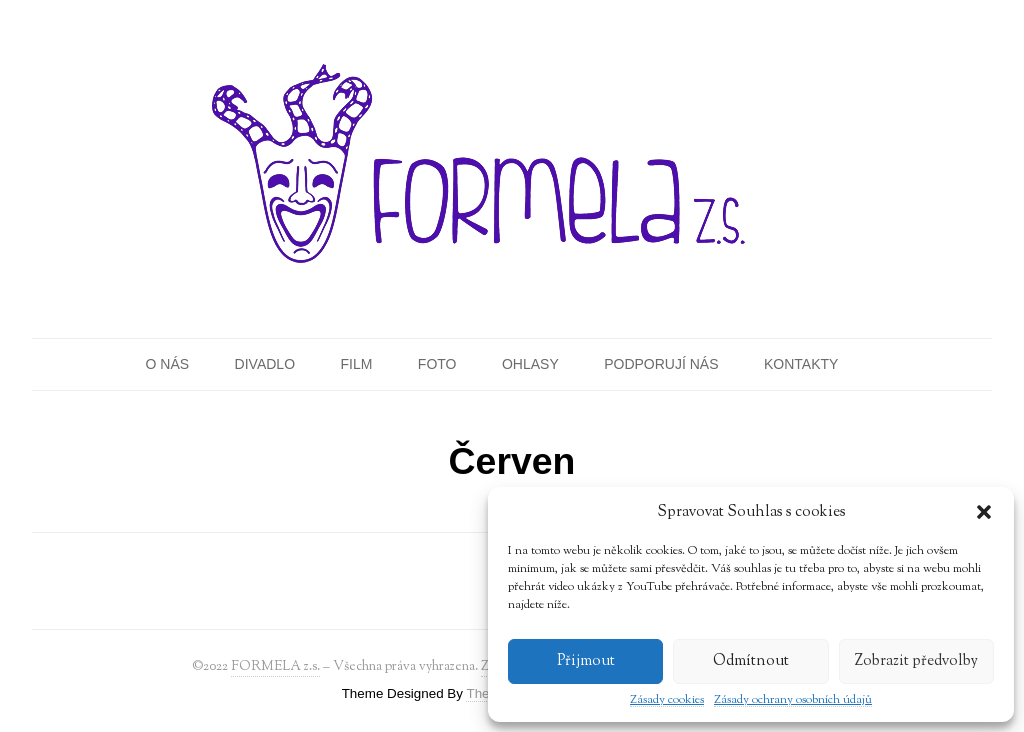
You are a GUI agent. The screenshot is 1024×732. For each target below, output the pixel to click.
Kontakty (801, 364)
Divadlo (265, 364)
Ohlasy (530, 364)
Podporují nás (661, 364)
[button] (984, 512)
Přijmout (586, 661)
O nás (168, 364)
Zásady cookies (667, 700)
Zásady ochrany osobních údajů (793, 700)
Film (356, 364)
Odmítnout (751, 661)
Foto (437, 364)
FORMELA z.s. (275, 666)
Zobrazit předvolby (916, 661)
